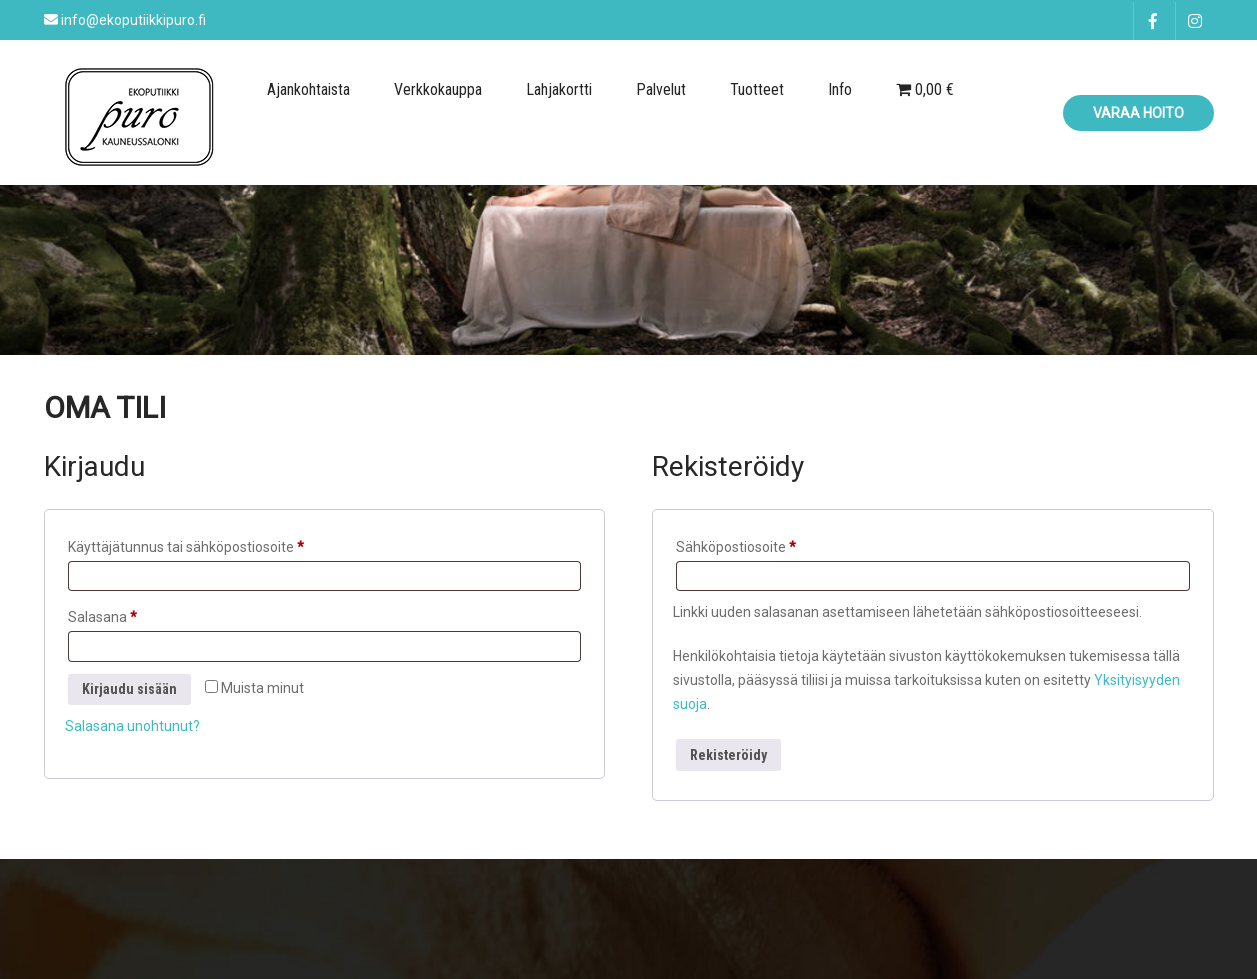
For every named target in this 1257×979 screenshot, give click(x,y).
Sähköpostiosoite (768, 544)
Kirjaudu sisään (129, 689)
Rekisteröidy (728, 755)
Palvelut (661, 89)
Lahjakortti (559, 89)
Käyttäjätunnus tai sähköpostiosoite (218, 544)
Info (840, 89)
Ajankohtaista (308, 89)
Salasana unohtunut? (132, 726)
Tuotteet (757, 89)
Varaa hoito (1138, 113)
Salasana (134, 614)
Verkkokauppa (438, 89)
